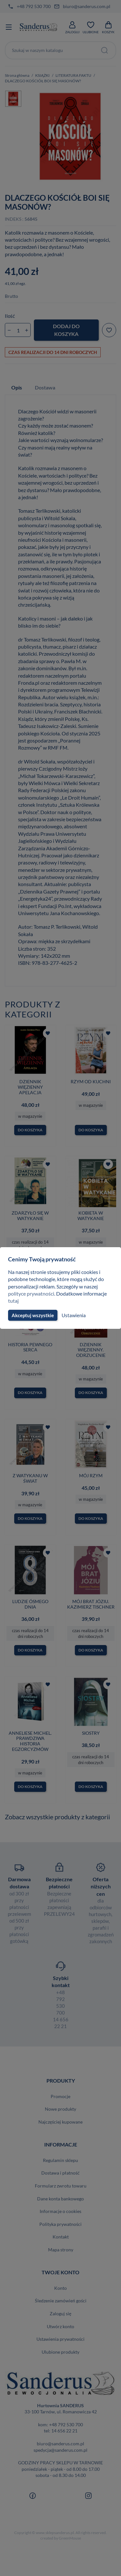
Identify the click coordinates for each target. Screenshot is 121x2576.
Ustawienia (73, 1315)
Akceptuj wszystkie (32, 1315)
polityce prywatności (31, 1293)
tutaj (13, 1301)
